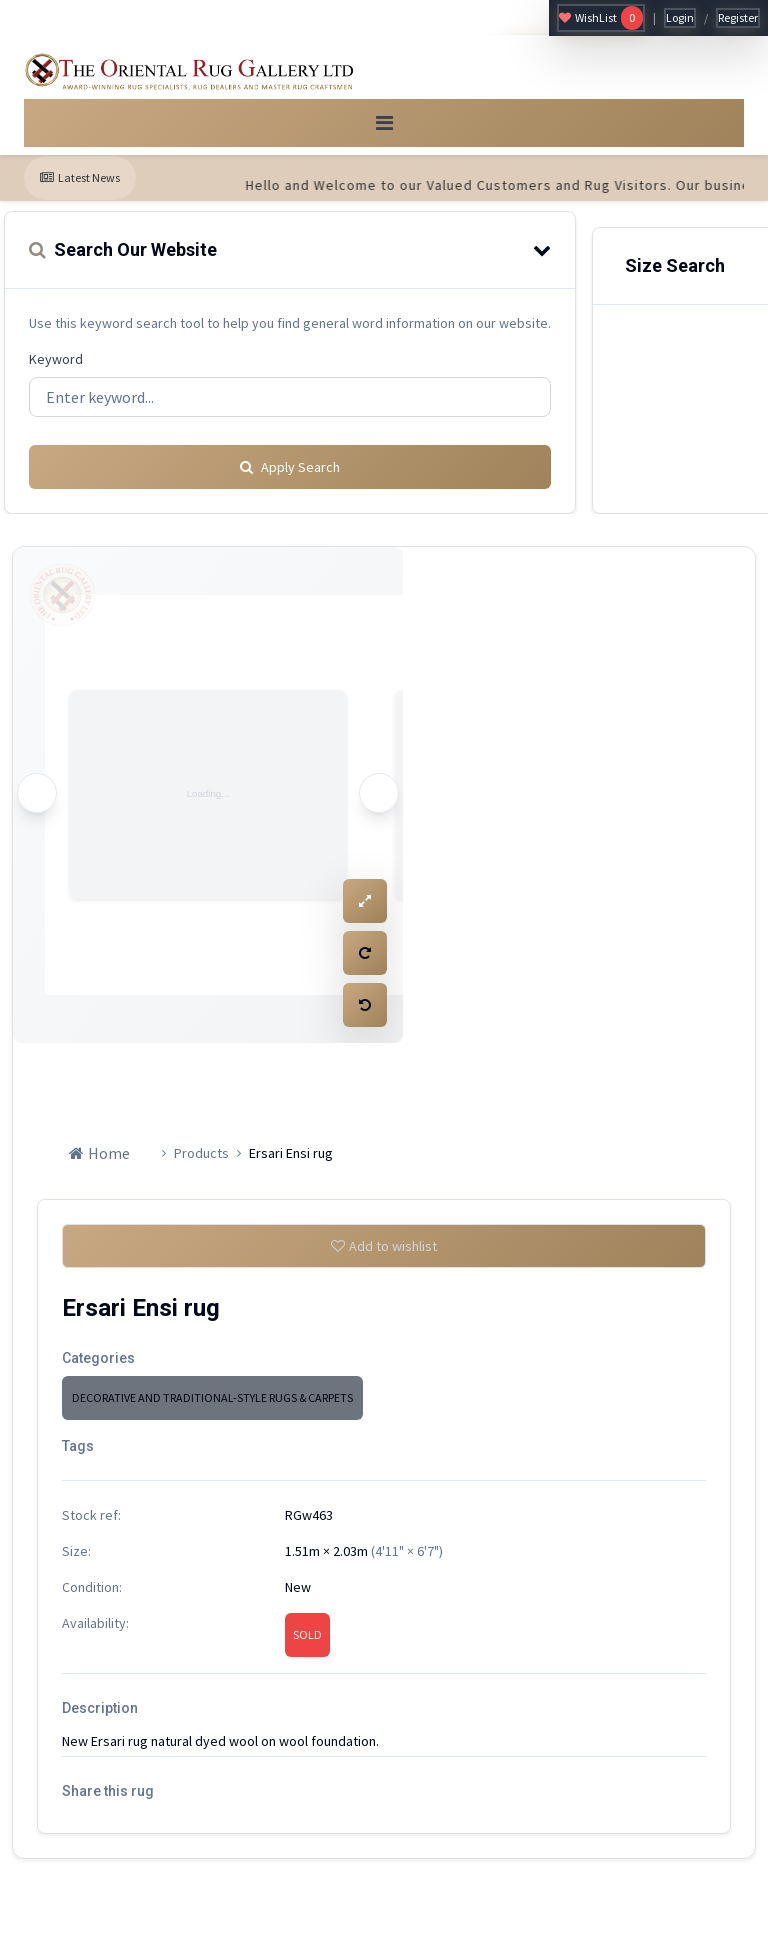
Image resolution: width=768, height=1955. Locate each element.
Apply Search (290, 475)
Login (680, 17)
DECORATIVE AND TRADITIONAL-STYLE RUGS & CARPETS (212, 1413)
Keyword (56, 375)
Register (738, 17)
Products (201, 1161)
